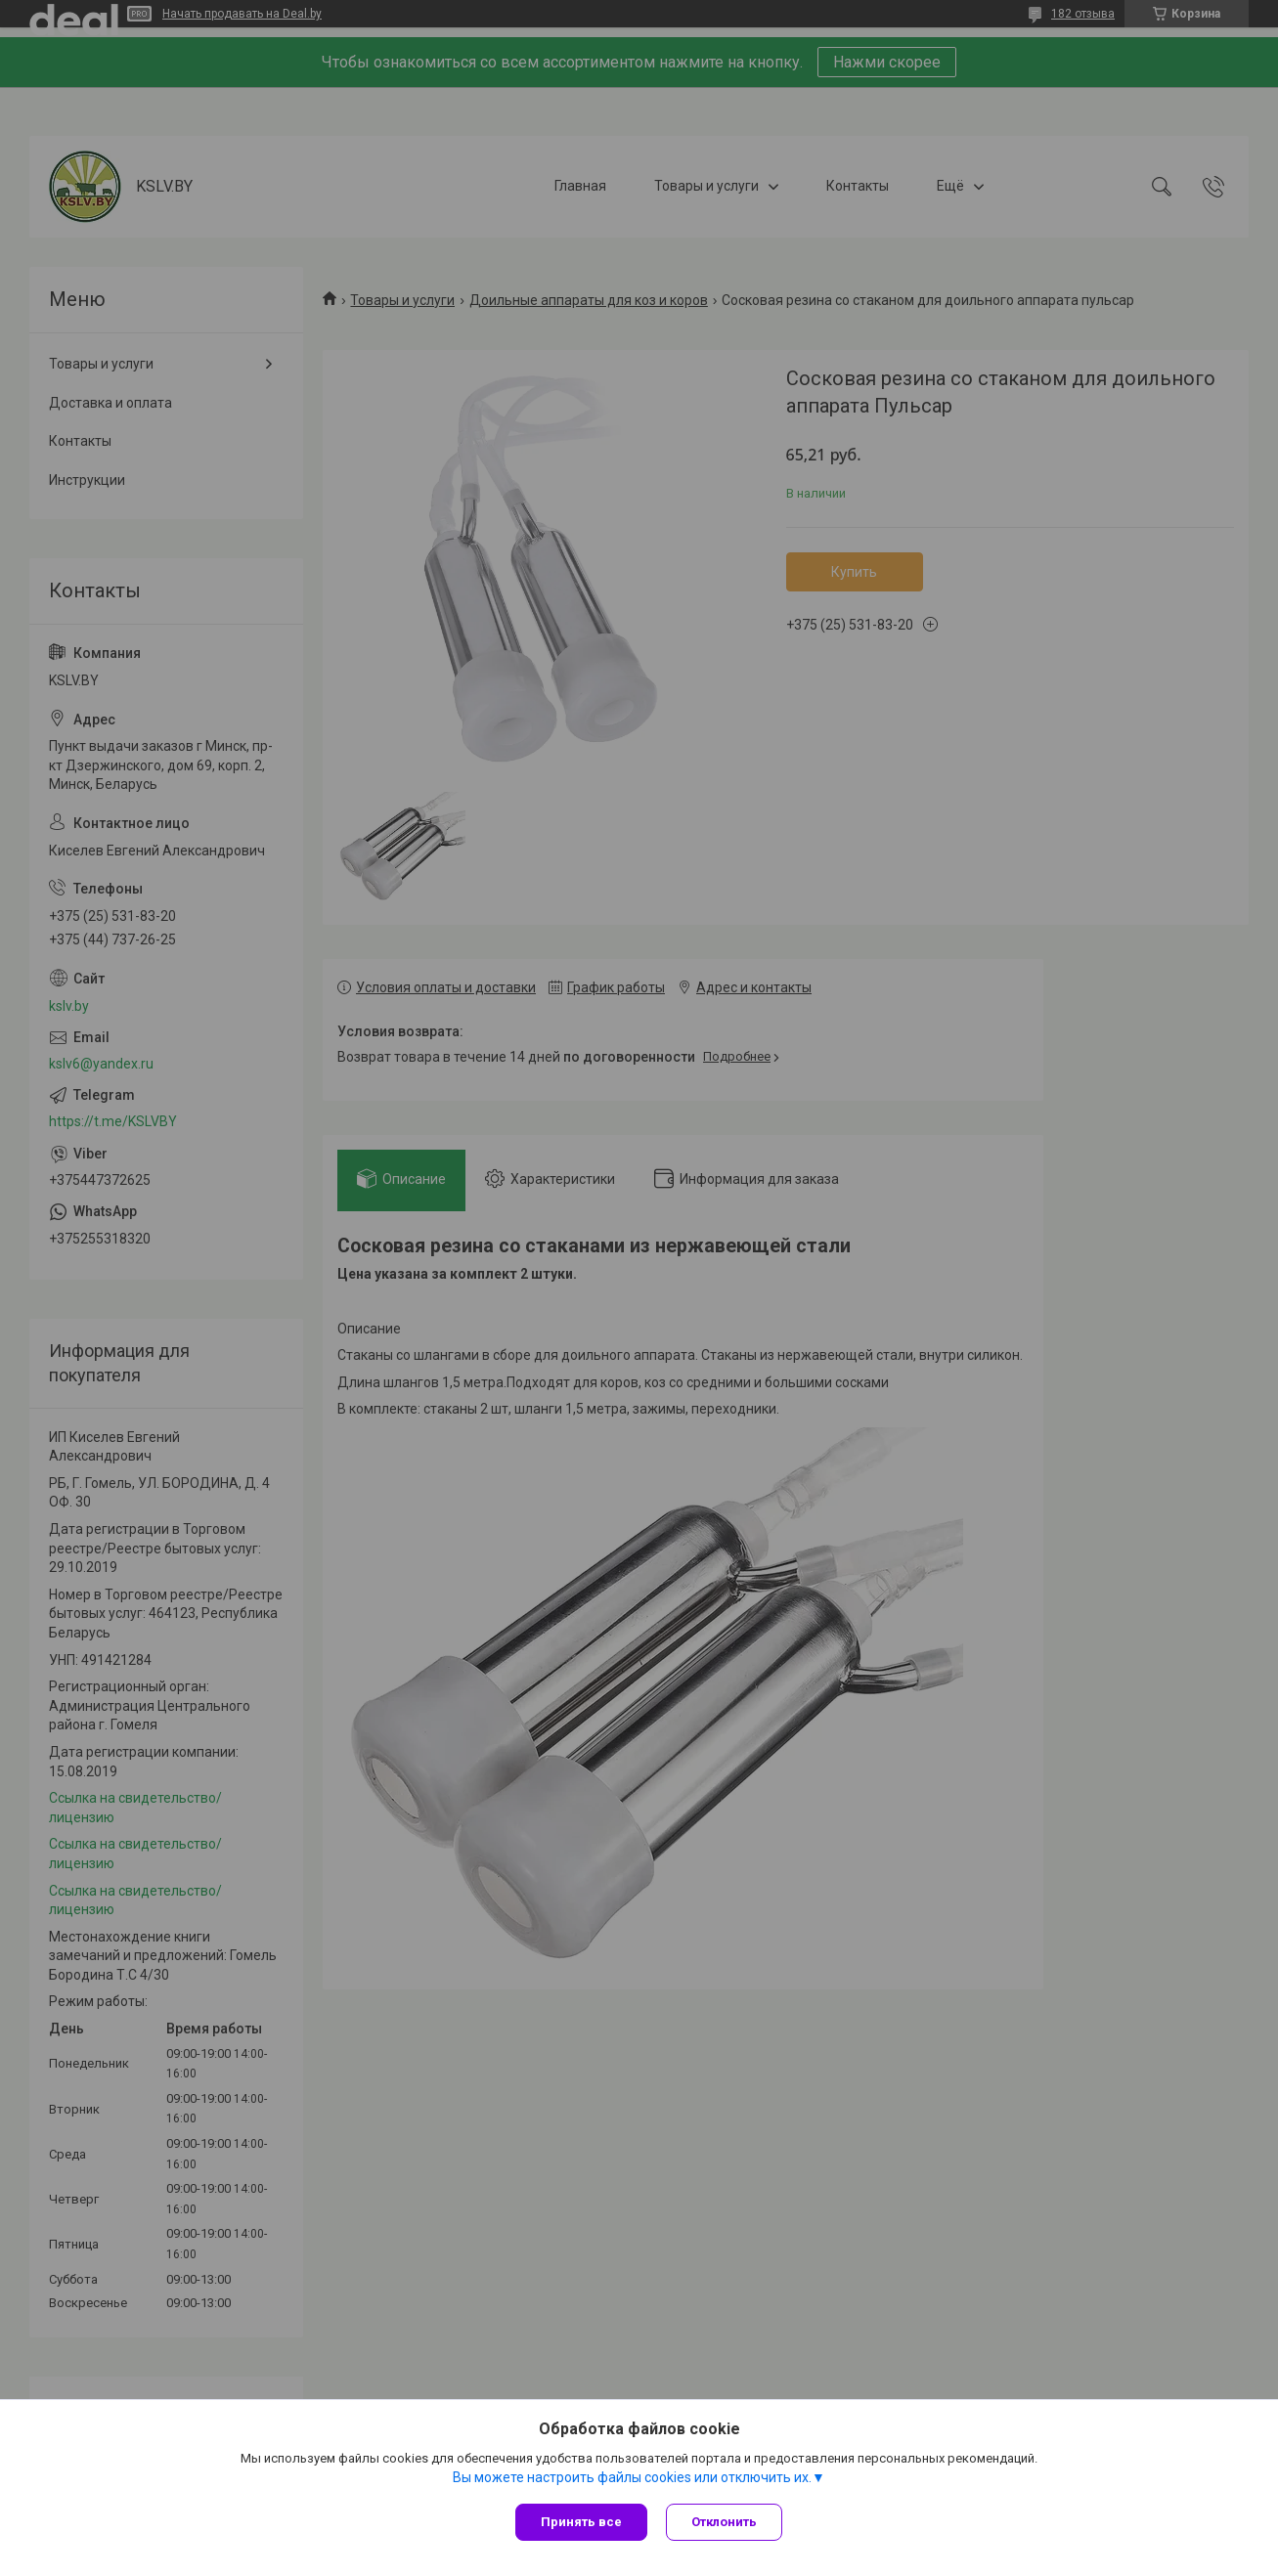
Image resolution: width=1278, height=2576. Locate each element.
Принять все (581, 2521)
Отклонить (725, 2521)
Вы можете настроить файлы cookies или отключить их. (632, 2477)
